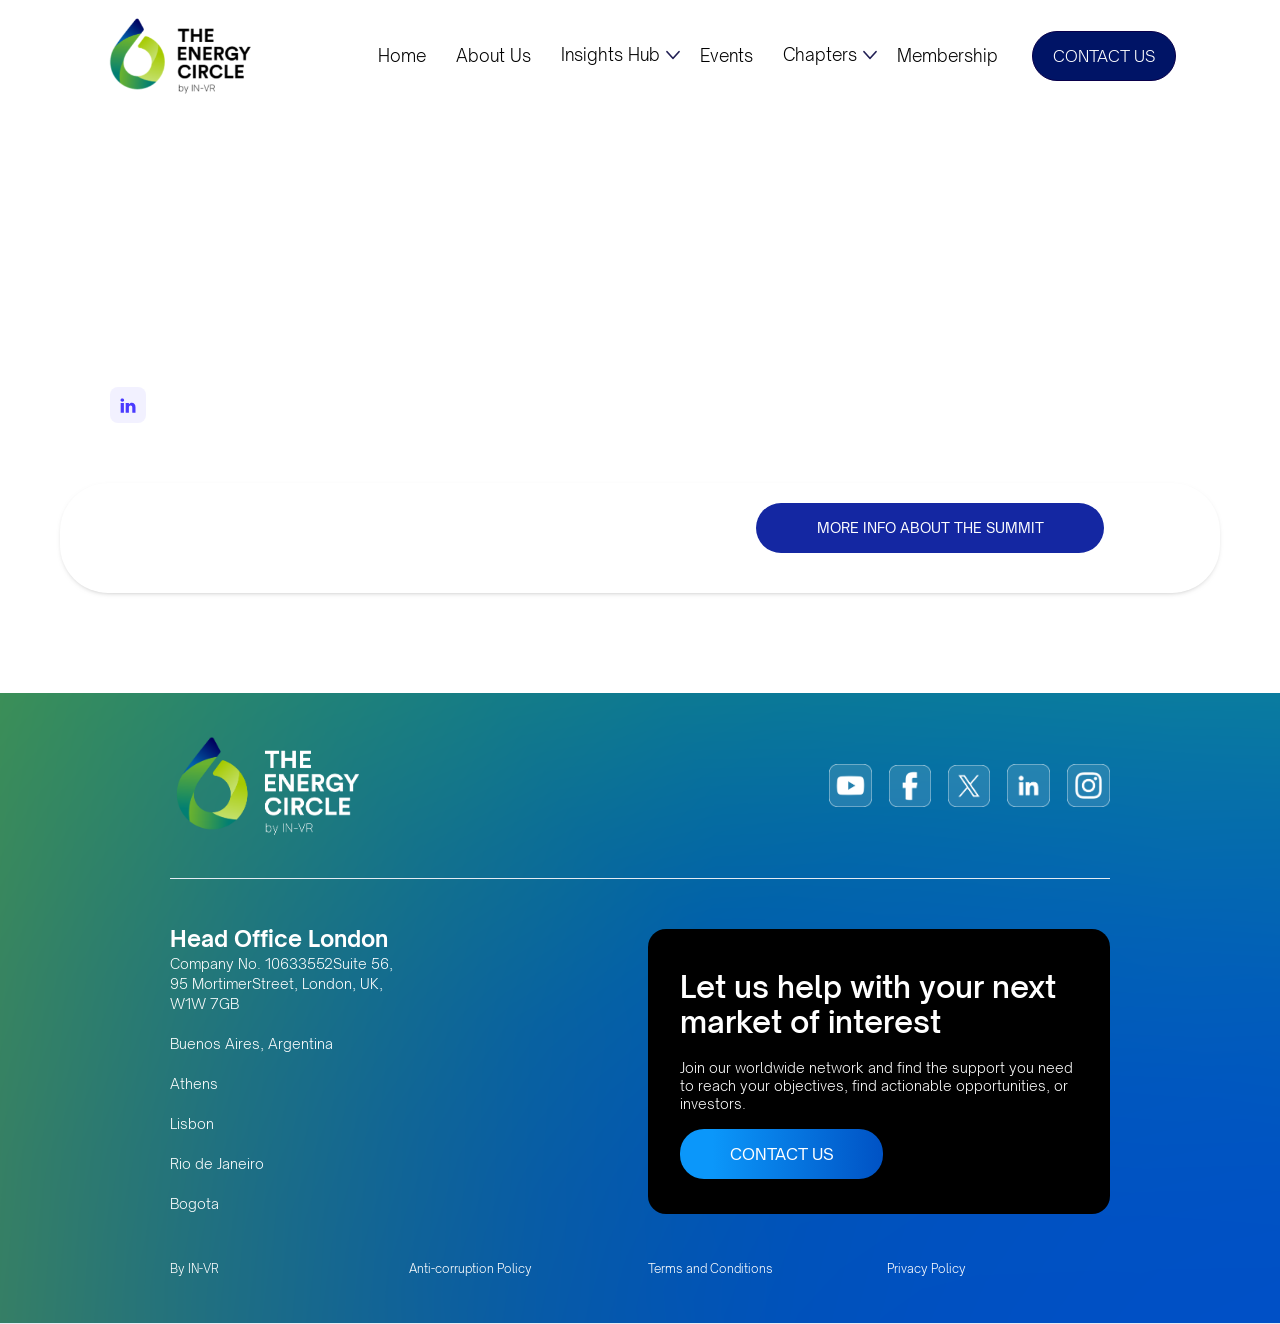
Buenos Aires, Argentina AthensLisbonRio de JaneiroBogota (251, 1123)
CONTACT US (1104, 56)
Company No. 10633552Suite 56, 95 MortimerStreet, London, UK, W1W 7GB (281, 983)
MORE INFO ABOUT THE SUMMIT (930, 527)
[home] (182, 55)
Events (726, 56)
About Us (493, 56)
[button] (620, 55)
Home (402, 56)
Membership (947, 56)
